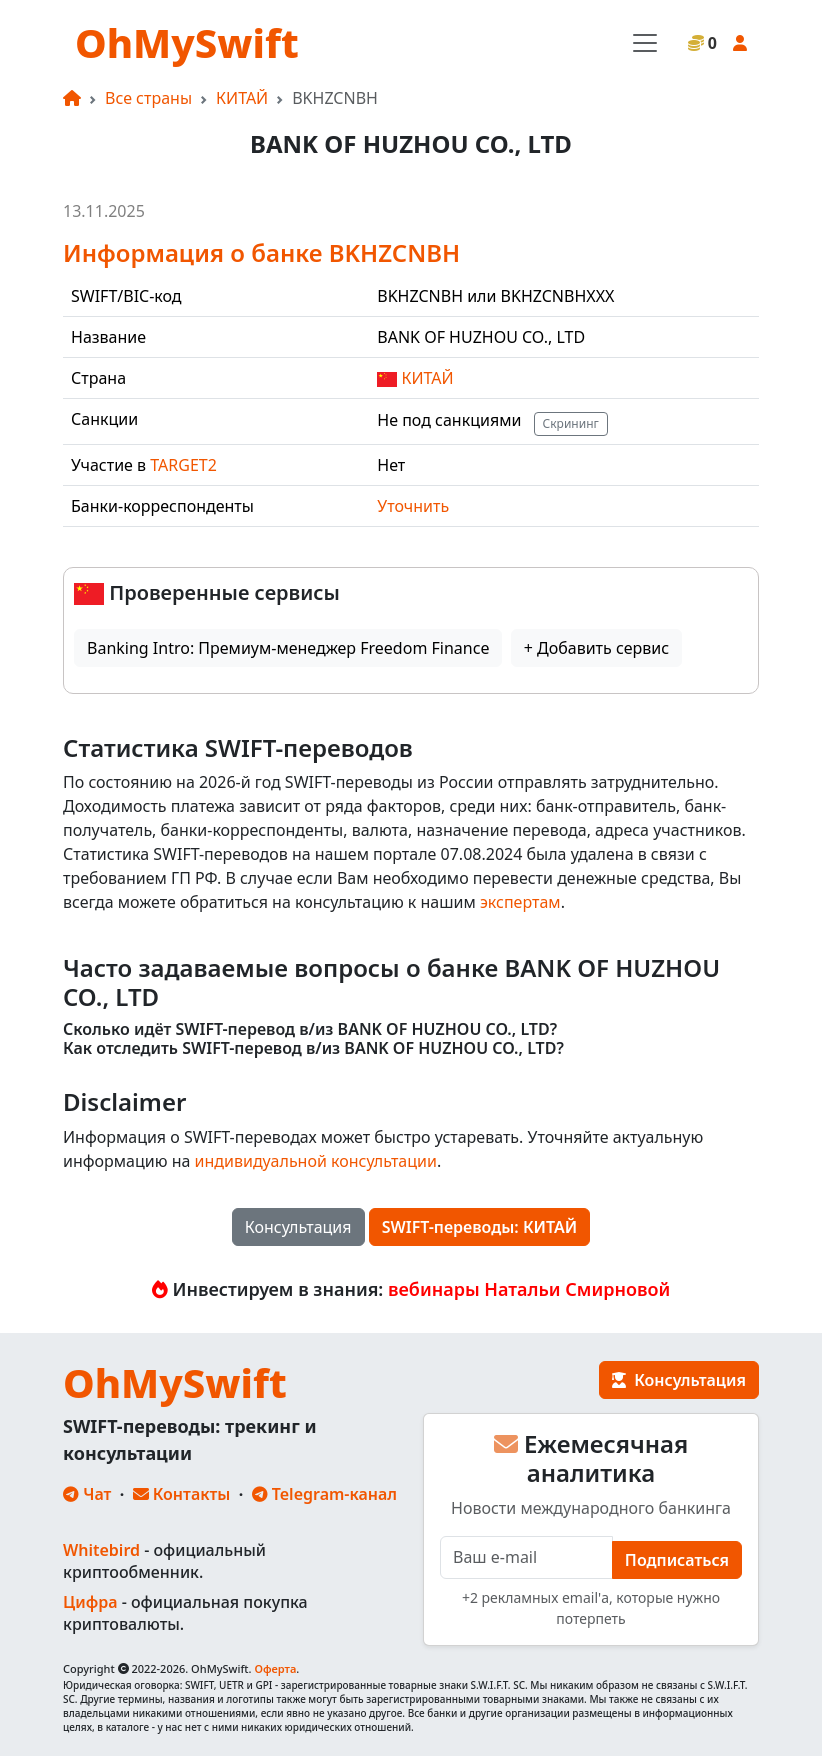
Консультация (298, 1227)
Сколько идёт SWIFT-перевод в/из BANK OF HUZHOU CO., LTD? (310, 1029)
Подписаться (677, 1560)
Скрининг (571, 423)
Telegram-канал (324, 1494)
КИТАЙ (242, 98)
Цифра (90, 1602)
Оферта (275, 1668)
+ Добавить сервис (596, 648)
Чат (87, 1494)
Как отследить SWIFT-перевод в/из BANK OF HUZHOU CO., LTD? (313, 1048)
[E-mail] (526, 1557)
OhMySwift (187, 42)
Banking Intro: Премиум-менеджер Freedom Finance (288, 648)
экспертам (520, 902)
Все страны (148, 98)
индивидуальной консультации (316, 1161)
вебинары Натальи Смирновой (529, 1289)
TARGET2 (183, 465)
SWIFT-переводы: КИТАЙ (480, 1227)
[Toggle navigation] (645, 43)
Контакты (182, 1494)
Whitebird (101, 1550)
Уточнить (413, 506)
